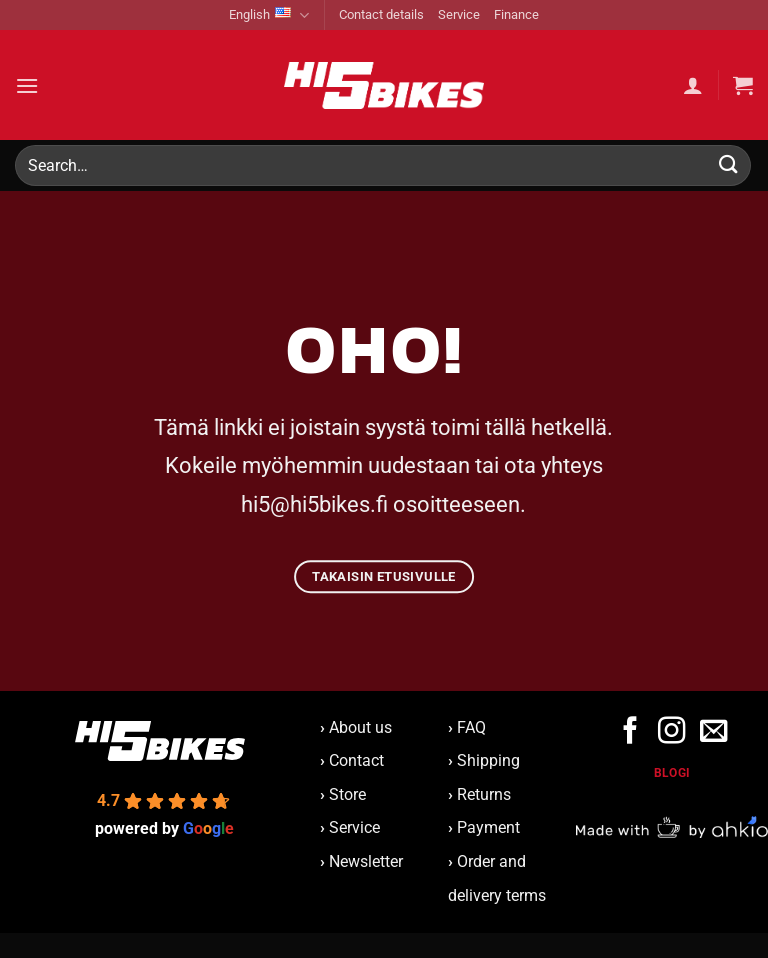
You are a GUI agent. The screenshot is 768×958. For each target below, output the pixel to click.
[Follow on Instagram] (671, 732)
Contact (356, 760)
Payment (488, 827)
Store (347, 794)
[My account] (693, 85)
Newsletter (361, 861)
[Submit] (729, 165)
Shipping (488, 760)
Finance (516, 14)
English (269, 15)
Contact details (381, 14)
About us (356, 727)
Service (459, 14)
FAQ (471, 727)
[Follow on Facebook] (630, 732)
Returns (484, 794)
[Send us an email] (712, 732)
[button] (27, 85)
